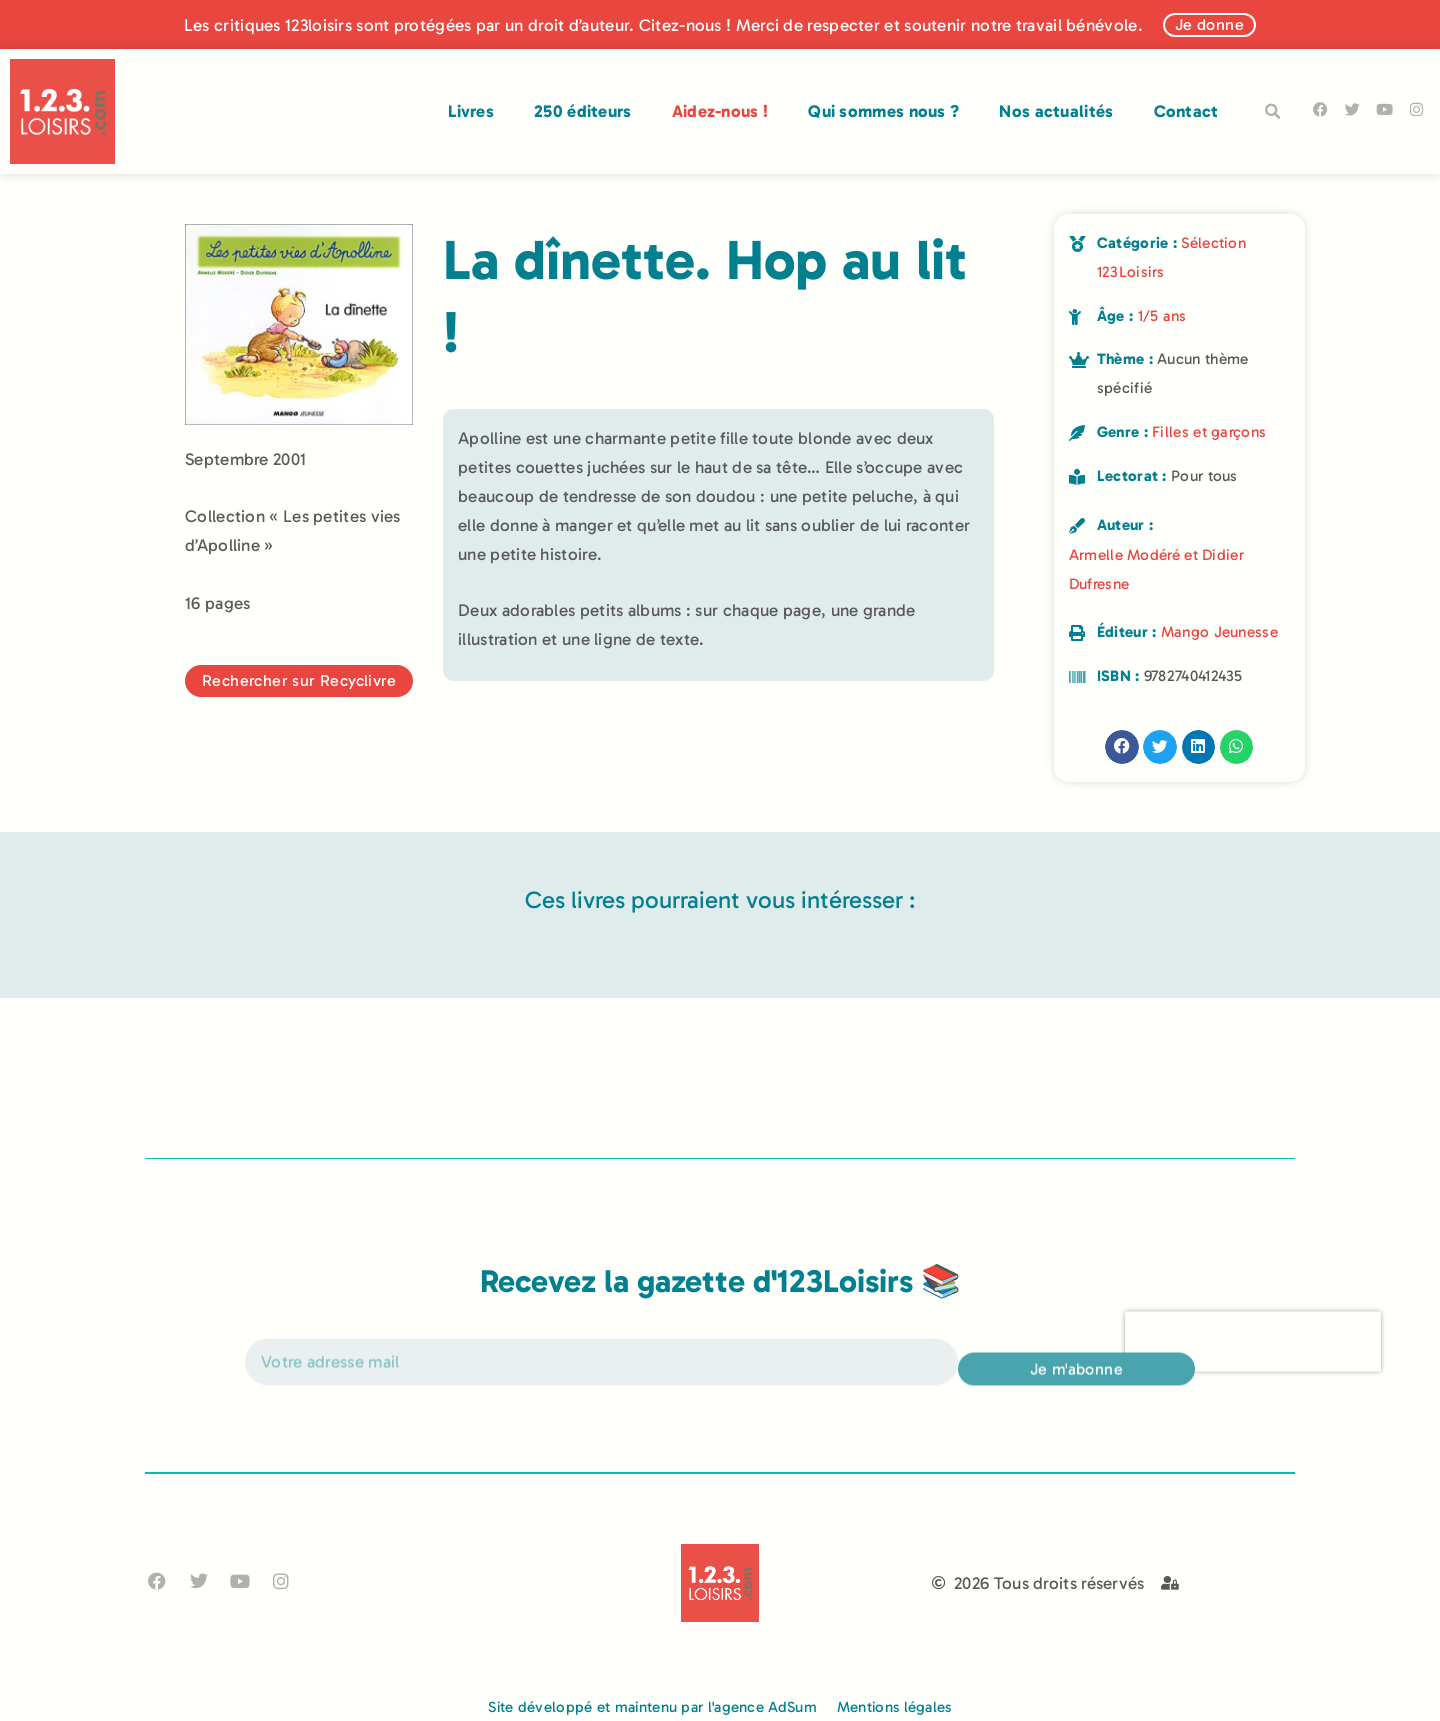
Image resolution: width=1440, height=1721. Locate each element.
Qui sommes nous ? (883, 111)
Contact (1186, 111)
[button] (1273, 112)
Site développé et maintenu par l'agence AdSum (652, 1707)
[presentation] (1253, 1359)
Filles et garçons (1209, 432)
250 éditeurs (583, 111)
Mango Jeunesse (1219, 632)
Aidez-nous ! (720, 111)
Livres (471, 111)
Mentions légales (894, 1707)
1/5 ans (1162, 316)
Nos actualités (1056, 111)
